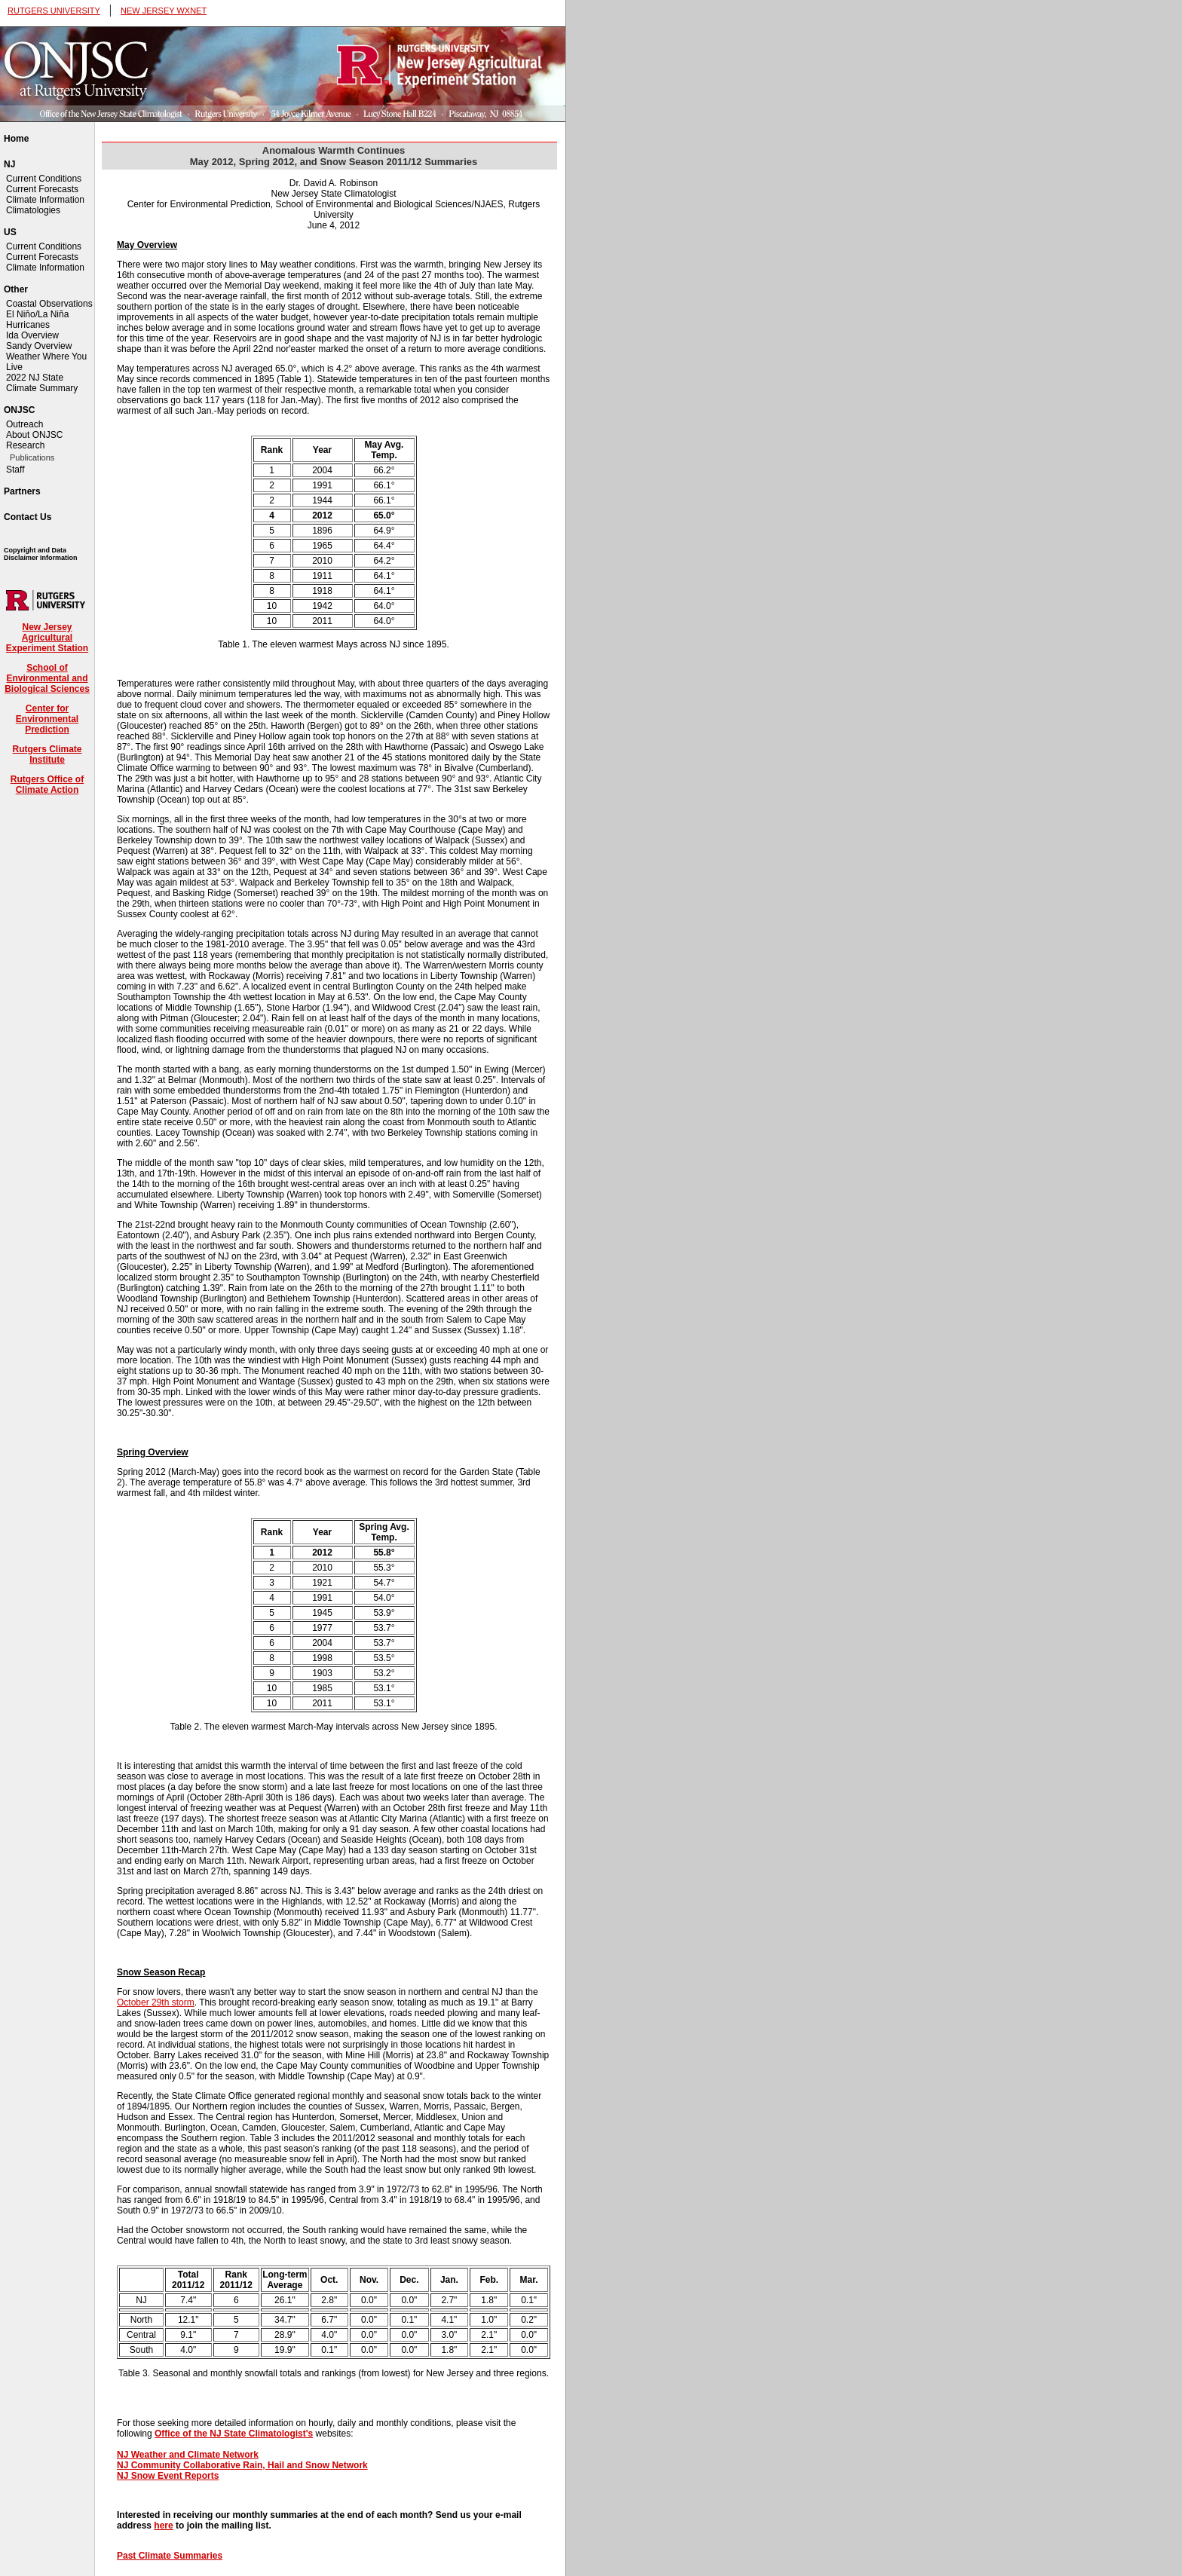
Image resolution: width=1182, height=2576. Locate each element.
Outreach (24, 424)
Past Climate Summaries (169, 2555)
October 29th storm (155, 2002)
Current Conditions (43, 178)
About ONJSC (34, 435)
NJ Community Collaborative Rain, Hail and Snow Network (242, 2465)
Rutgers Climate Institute (46, 754)
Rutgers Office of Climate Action (47, 784)
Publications (32, 457)
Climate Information (45, 199)
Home (16, 138)
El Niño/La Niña (37, 314)
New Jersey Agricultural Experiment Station (47, 637)
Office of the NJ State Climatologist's (234, 2433)
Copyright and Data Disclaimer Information (41, 553)
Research (25, 445)
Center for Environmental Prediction (47, 719)
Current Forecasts (42, 189)
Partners (22, 491)
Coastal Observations (49, 303)
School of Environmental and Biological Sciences (47, 678)
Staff (15, 469)
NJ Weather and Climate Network (188, 2454)
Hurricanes (28, 325)
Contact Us (27, 517)
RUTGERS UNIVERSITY (54, 10)
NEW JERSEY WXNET (164, 10)
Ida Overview (32, 335)
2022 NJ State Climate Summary (42, 382)
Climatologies (33, 210)
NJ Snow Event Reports (168, 2475)
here (163, 2525)
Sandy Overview (39, 346)
